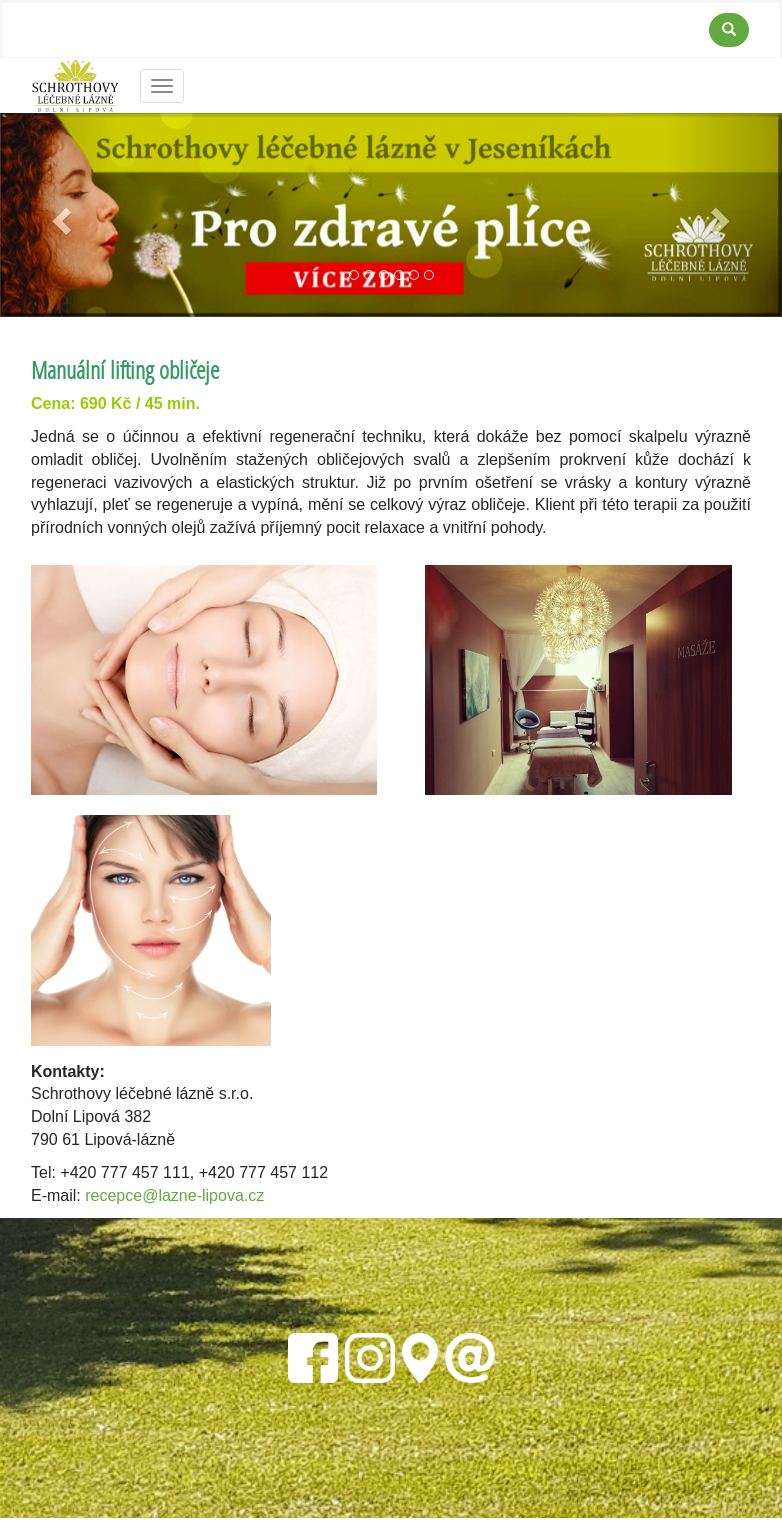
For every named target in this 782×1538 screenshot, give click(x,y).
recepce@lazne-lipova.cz (174, 1195)
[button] (58, 215)
